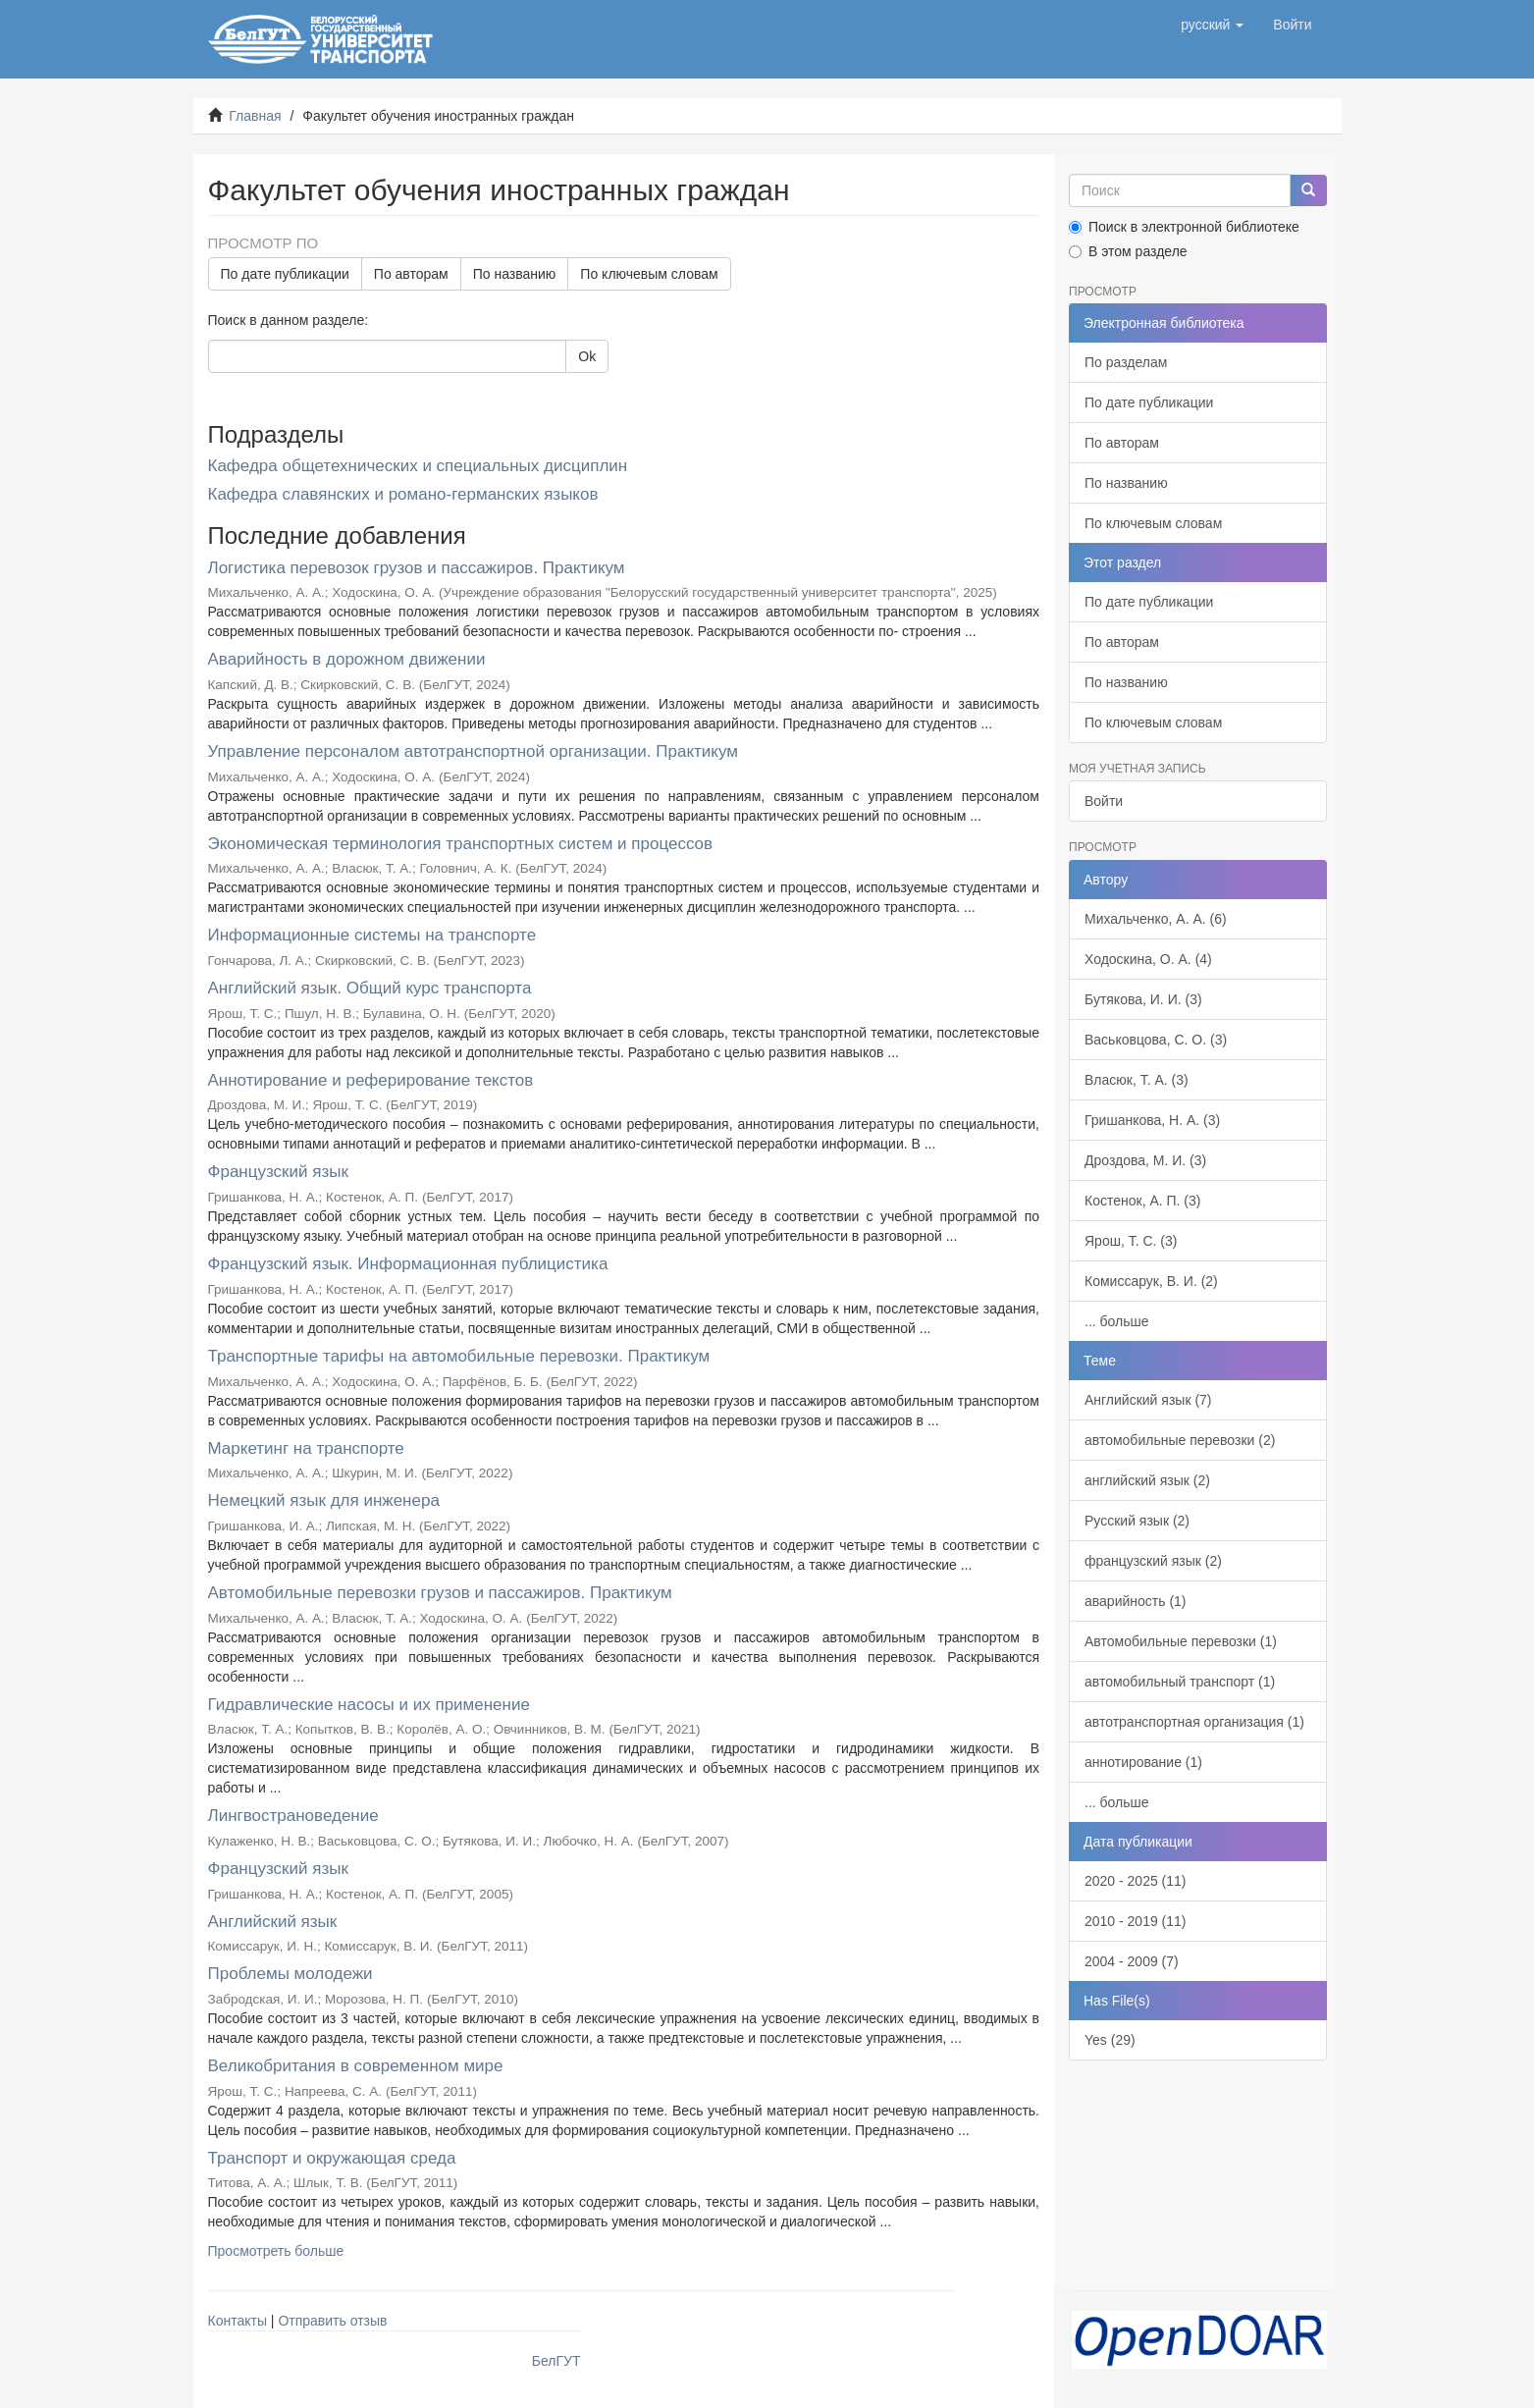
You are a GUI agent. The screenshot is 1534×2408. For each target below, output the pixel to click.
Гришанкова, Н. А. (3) (1152, 1120)
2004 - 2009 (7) (1131, 1961)
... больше (1116, 1321)
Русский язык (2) (1137, 1520)
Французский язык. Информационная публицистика (408, 1264)
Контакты (237, 2320)
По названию (514, 274)
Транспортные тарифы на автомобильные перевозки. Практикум (459, 1356)
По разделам (1125, 362)
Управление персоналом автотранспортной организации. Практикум (473, 751)
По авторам (411, 274)
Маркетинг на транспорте (306, 1448)
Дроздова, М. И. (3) (1145, 1160)
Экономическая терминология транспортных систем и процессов (461, 843)
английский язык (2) (1147, 1480)
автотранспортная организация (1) (1194, 1722)
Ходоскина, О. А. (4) (1148, 959)
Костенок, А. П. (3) (1142, 1200)
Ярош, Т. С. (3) (1130, 1241)
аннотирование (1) (1143, 1762)
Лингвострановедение (293, 1815)
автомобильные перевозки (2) (1179, 1440)
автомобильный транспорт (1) (1179, 1681)
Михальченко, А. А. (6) (1155, 919)
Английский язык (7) (1148, 1400)
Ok (587, 356)
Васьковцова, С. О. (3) (1155, 1039)
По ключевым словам (648, 274)
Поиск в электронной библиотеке (1184, 227)
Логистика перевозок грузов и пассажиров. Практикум (416, 568)
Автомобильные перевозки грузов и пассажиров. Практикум (440, 1592)
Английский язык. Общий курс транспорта (370, 988)
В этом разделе (1128, 251)
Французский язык (278, 1171)
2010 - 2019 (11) (1135, 1921)
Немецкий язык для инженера (324, 1500)
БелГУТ (556, 2361)
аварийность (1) (1135, 1601)
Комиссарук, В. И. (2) (1151, 1281)
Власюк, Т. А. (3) (1136, 1080)
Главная (255, 116)
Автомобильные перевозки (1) (1180, 1641)
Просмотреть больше (276, 2251)
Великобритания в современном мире (355, 2066)
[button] (1212, 24)
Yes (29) (1110, 2040)
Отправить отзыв (332, 2320)
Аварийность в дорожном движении (347, 659)
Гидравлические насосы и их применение (369, 1704)
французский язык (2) (1153, 1561)
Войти (1103, 801)
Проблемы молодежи (290, 1973)
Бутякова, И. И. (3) (1143, 999)
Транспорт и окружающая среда (332, 2158)
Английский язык (273, 1921)
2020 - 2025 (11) (1135, 1881)
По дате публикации (285, 274)
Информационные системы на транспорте (372, 935)
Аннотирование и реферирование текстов (371, 1080)
